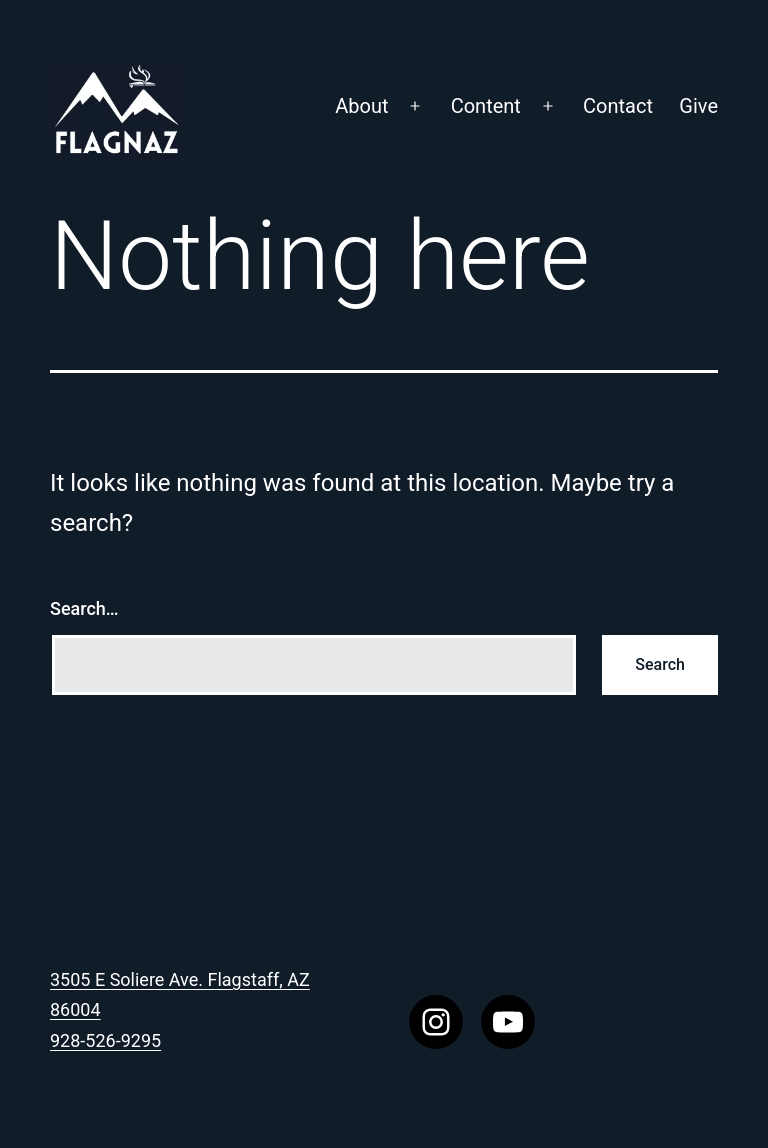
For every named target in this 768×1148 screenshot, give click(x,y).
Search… (84, 608)
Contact (618, 106)
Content (486, 106)
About (361, 106)
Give (698, 106)
